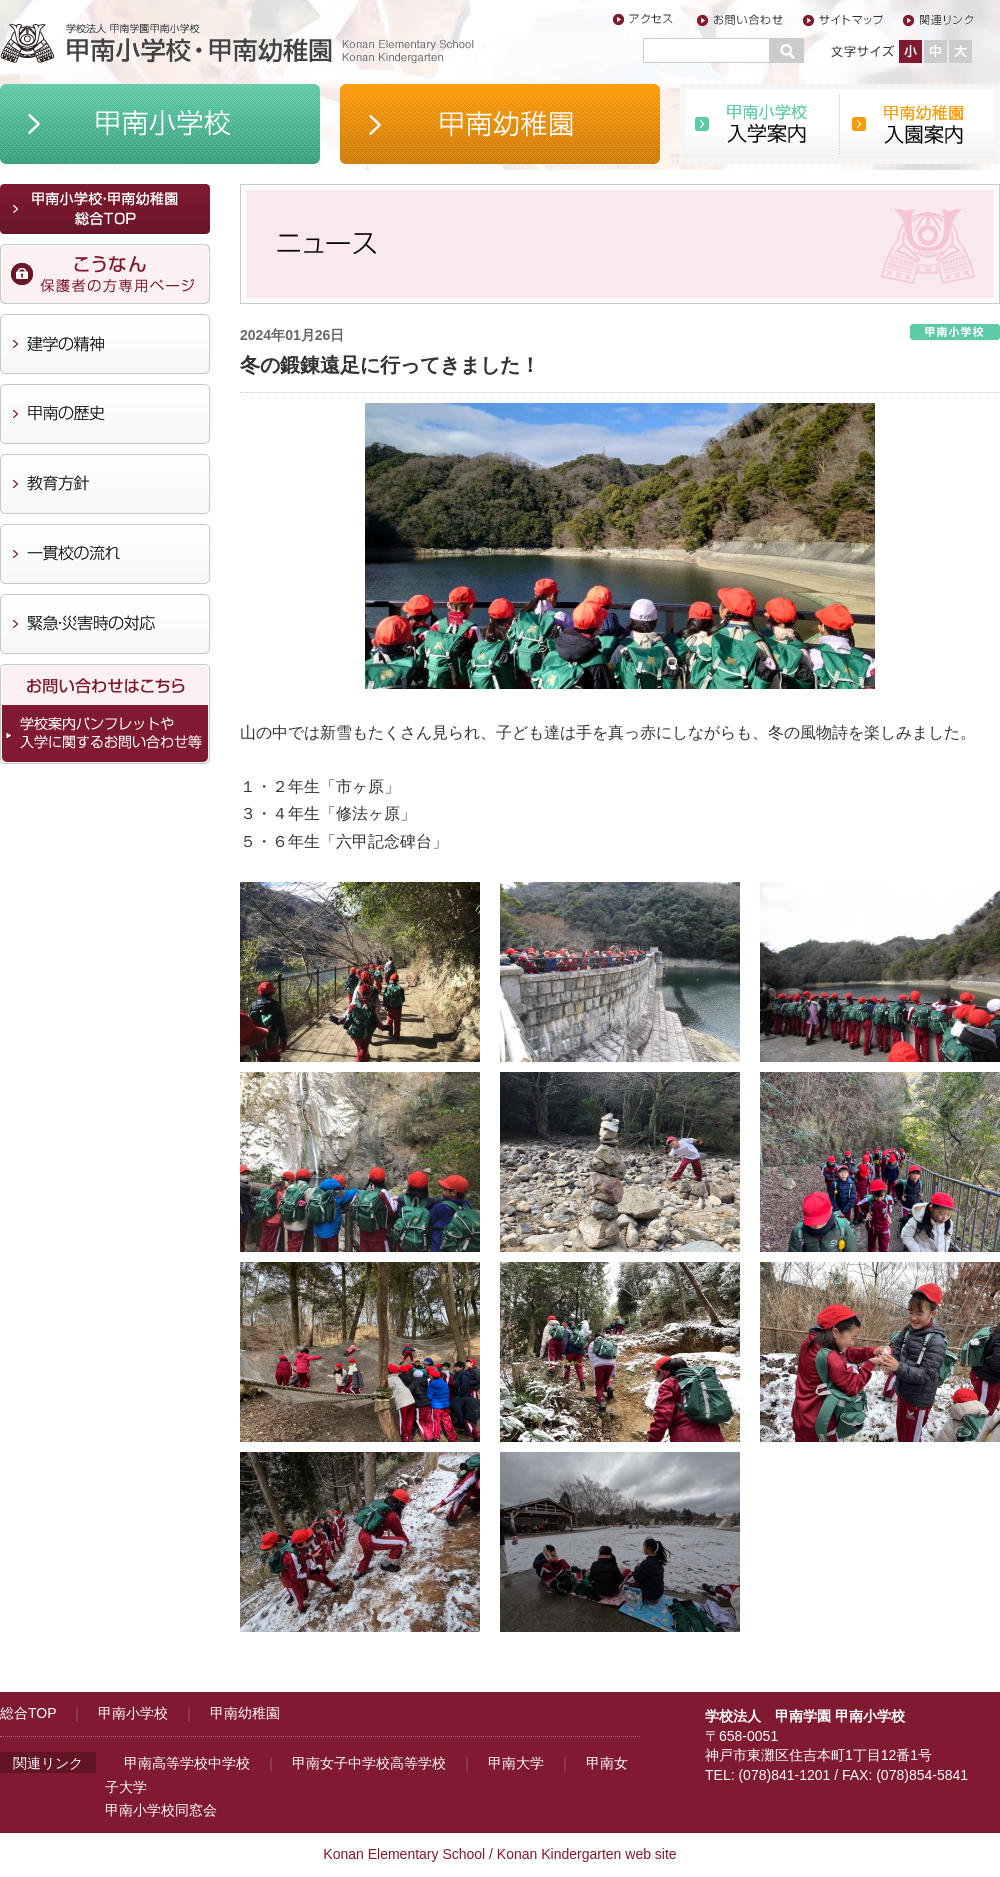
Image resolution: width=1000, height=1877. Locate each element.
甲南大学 (516, 1763)
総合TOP (28, 1713)
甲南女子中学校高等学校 (369, 1763)
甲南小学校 (133, 1713)
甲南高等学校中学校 (187, 1763)
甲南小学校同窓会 (161, 1810)
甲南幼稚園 (245, 1713)
